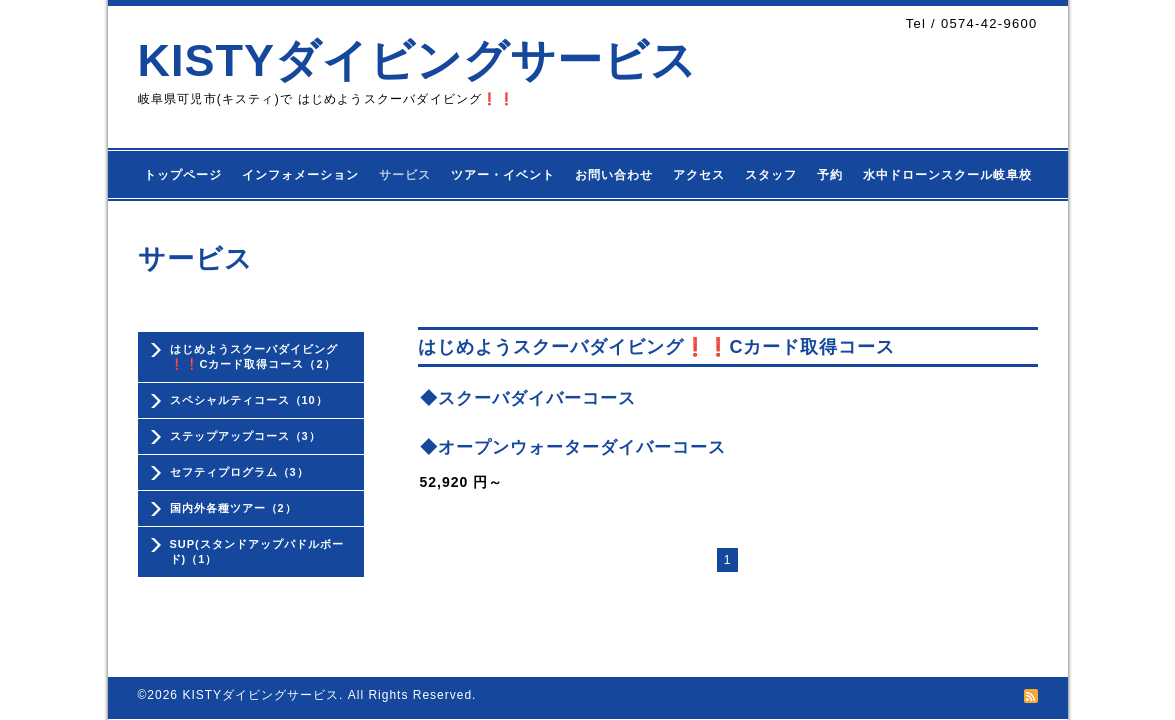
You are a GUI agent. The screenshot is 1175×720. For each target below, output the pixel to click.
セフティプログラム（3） (239, 472)
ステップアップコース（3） (245, 436)
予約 (830, 175)
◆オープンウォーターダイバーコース (573, 447)
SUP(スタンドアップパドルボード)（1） (257, 551)
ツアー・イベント (503, 175)
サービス (405, 175)
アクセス (699, 175)
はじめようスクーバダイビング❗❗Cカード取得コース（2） (254, 356)
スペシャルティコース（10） (249, 400)
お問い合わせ (614, 175)
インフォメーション (300, 175)
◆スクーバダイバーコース (528, 398)
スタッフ (771, 175)
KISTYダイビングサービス (418, 60)
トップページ (183, 175)
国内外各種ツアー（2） (233, 508)
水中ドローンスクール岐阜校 (947, 175)
